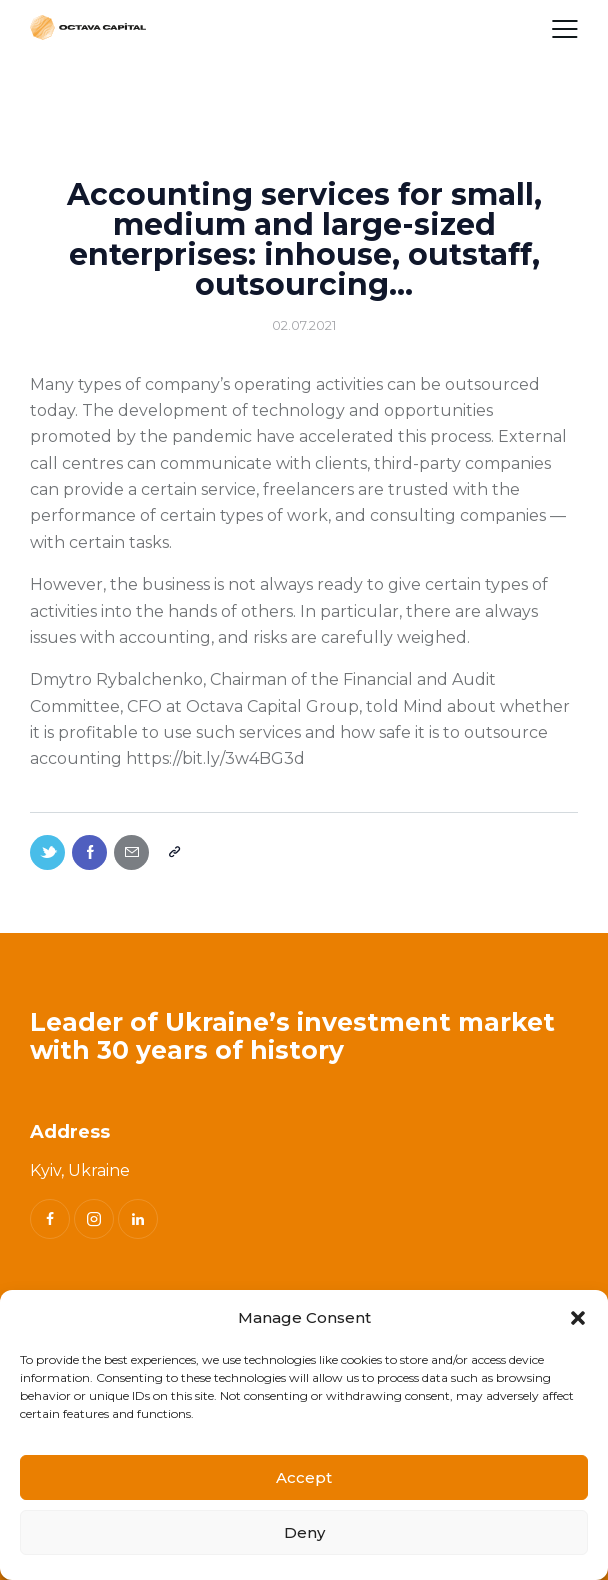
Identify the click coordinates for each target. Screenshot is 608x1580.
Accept (304, 1477)
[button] (578, 1318)
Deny (304, 1532)
